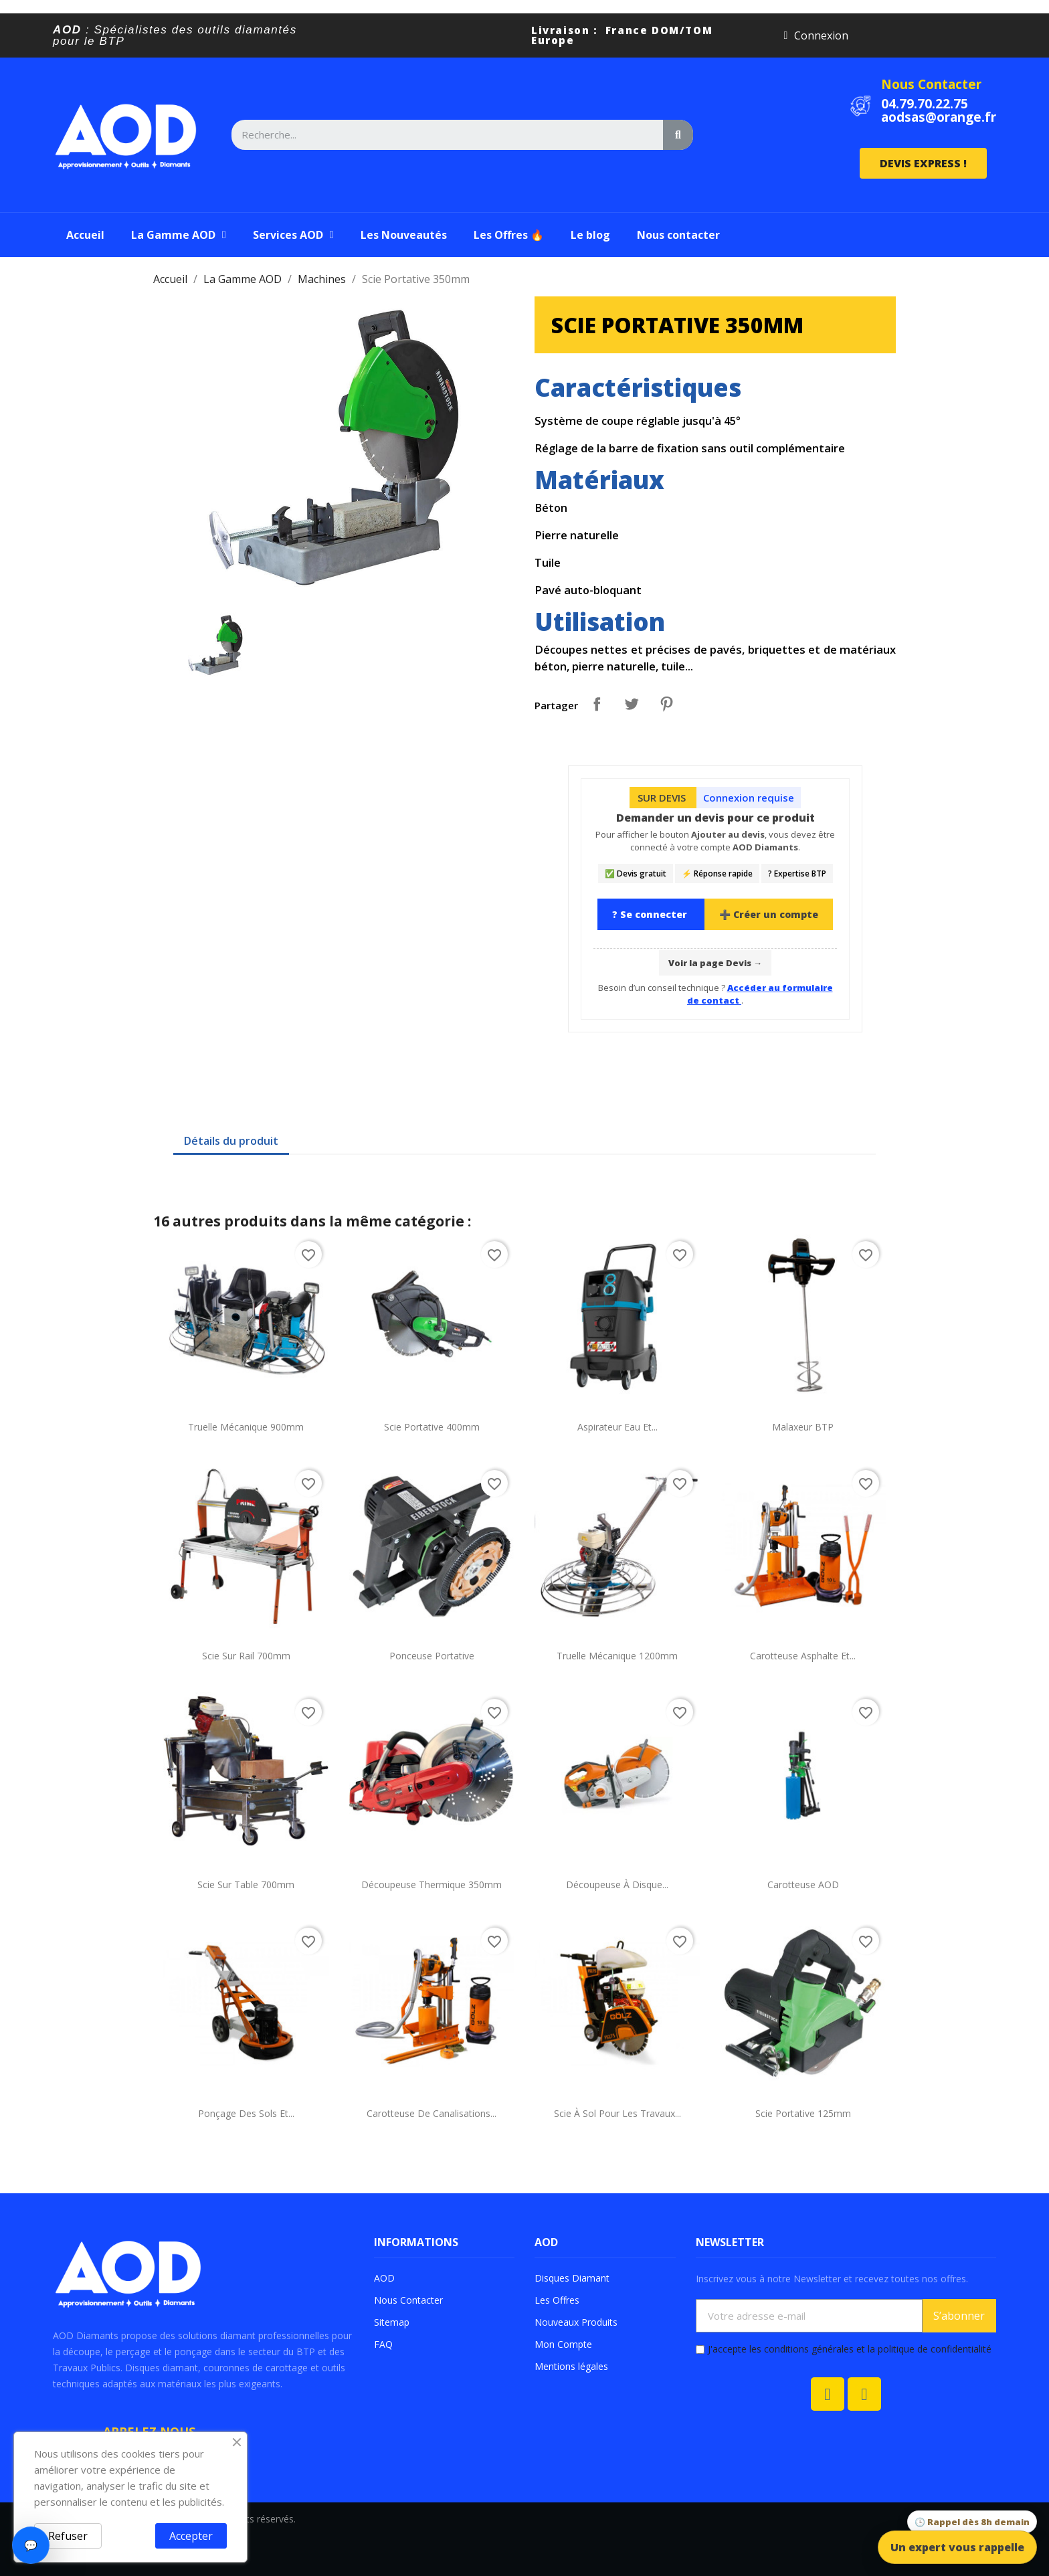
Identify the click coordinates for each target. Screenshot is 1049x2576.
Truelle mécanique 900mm (246, 1426)
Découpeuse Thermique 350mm (431, 1884)
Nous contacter (678, 234)
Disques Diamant (572, 2278)
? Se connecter (651, 914)
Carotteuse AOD (803, 1884)
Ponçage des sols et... (246, 2113)
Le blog (590, 234)
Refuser (68, 2535)
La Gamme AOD (178, 235)
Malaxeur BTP (803, 1426)
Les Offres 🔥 (509, 234)
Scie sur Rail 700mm (246, 1655)
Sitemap (391, 2322)
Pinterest (666, 704)
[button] (923, 163)
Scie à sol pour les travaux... (617, 2113)
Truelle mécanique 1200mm (617, 1655)
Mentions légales (571, 2366)
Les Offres (557, 2300)
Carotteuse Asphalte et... (803, 1655)
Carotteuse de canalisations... (431, 2113)
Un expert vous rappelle (957, 2547)
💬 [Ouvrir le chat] (30, 2545)
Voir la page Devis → (715, 963)
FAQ (383, 2344)
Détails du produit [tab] (231, 1140)
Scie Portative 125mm (803, 2113)
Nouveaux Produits (576, 2322)
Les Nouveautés (404, 234)
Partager (596, 704)
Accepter (191, 2535)
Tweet (631, 704)
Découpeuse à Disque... (617, 1884)
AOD (384, 2278)
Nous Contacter (931, 84)
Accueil (85, 234)
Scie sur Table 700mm (245, 1884)
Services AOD (293, 235)
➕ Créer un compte (768, 914)
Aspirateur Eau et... (617, 1426)
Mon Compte (563, 2344)
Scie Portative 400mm (432, 1426)
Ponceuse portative (431, 1655)
